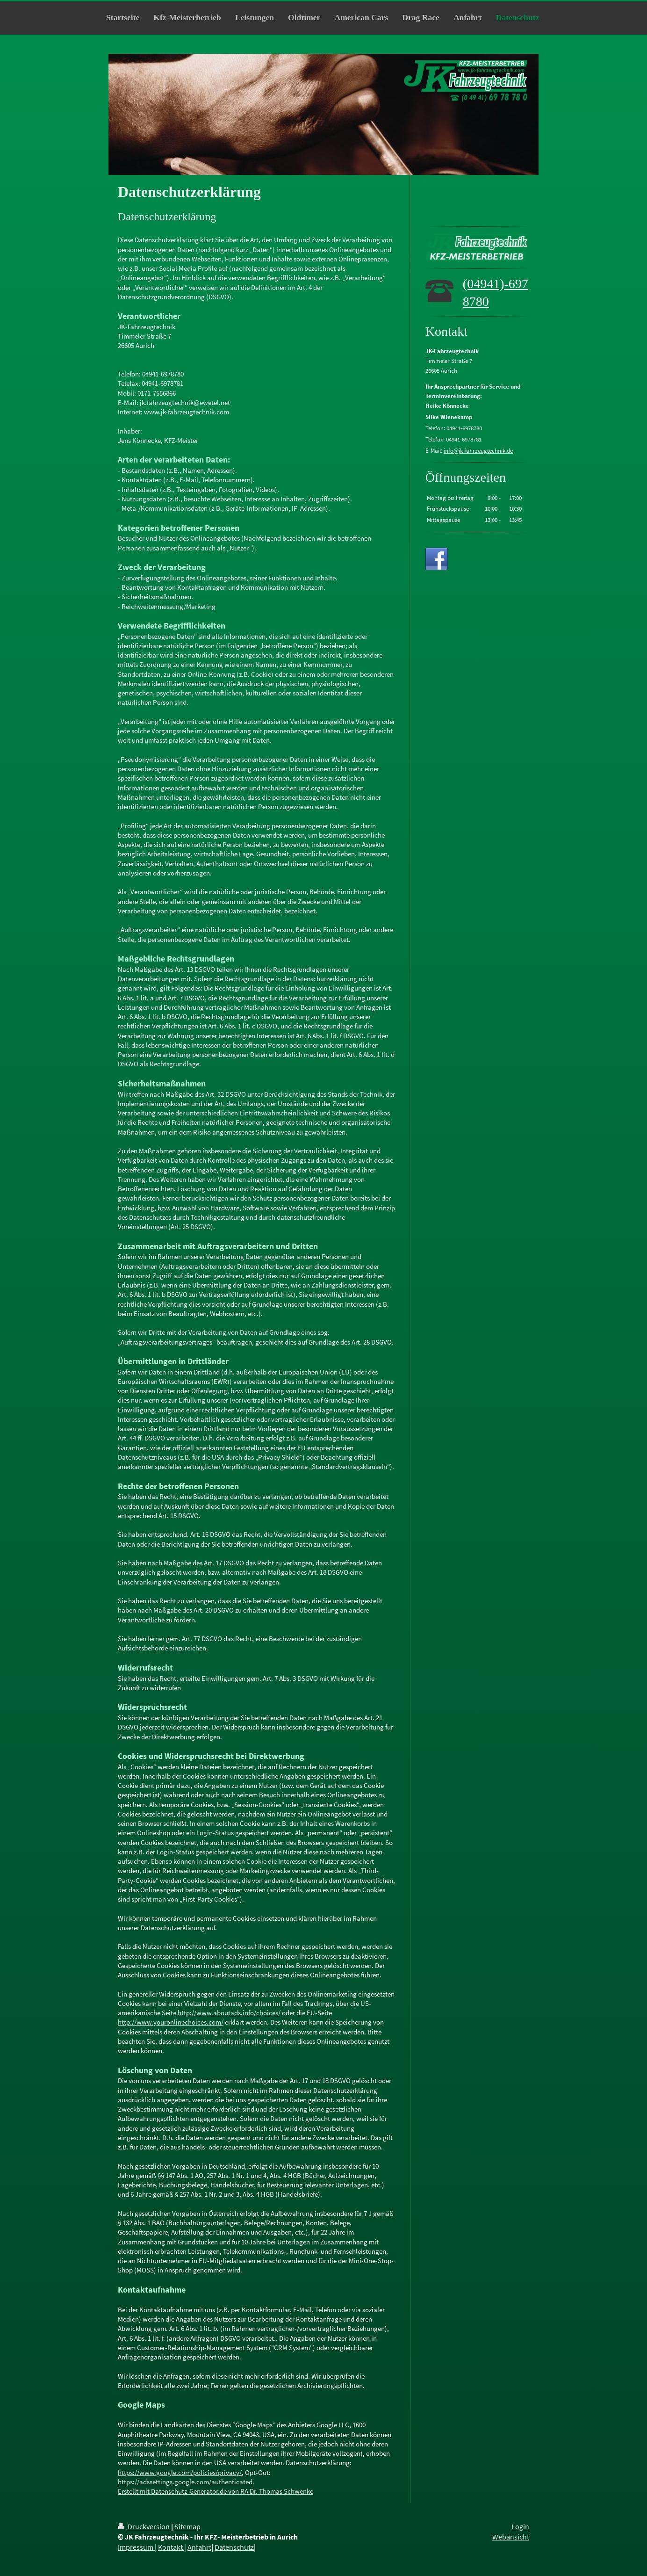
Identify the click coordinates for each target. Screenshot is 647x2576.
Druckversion (144, 2526)
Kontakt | (172, 2547)
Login (520, 2526)
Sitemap (187, 2526)
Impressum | (137, 2547)
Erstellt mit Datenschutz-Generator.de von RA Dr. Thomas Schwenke (215, 2491)
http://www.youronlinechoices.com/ (170, 2022)
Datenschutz (234, 2547)
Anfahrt (199, 2547)
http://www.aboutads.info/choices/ (229, 2012)
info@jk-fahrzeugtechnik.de (478, 451)
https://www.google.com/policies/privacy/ (180, 2472)
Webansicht (510, 2537)
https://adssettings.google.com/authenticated (185, 2481)
